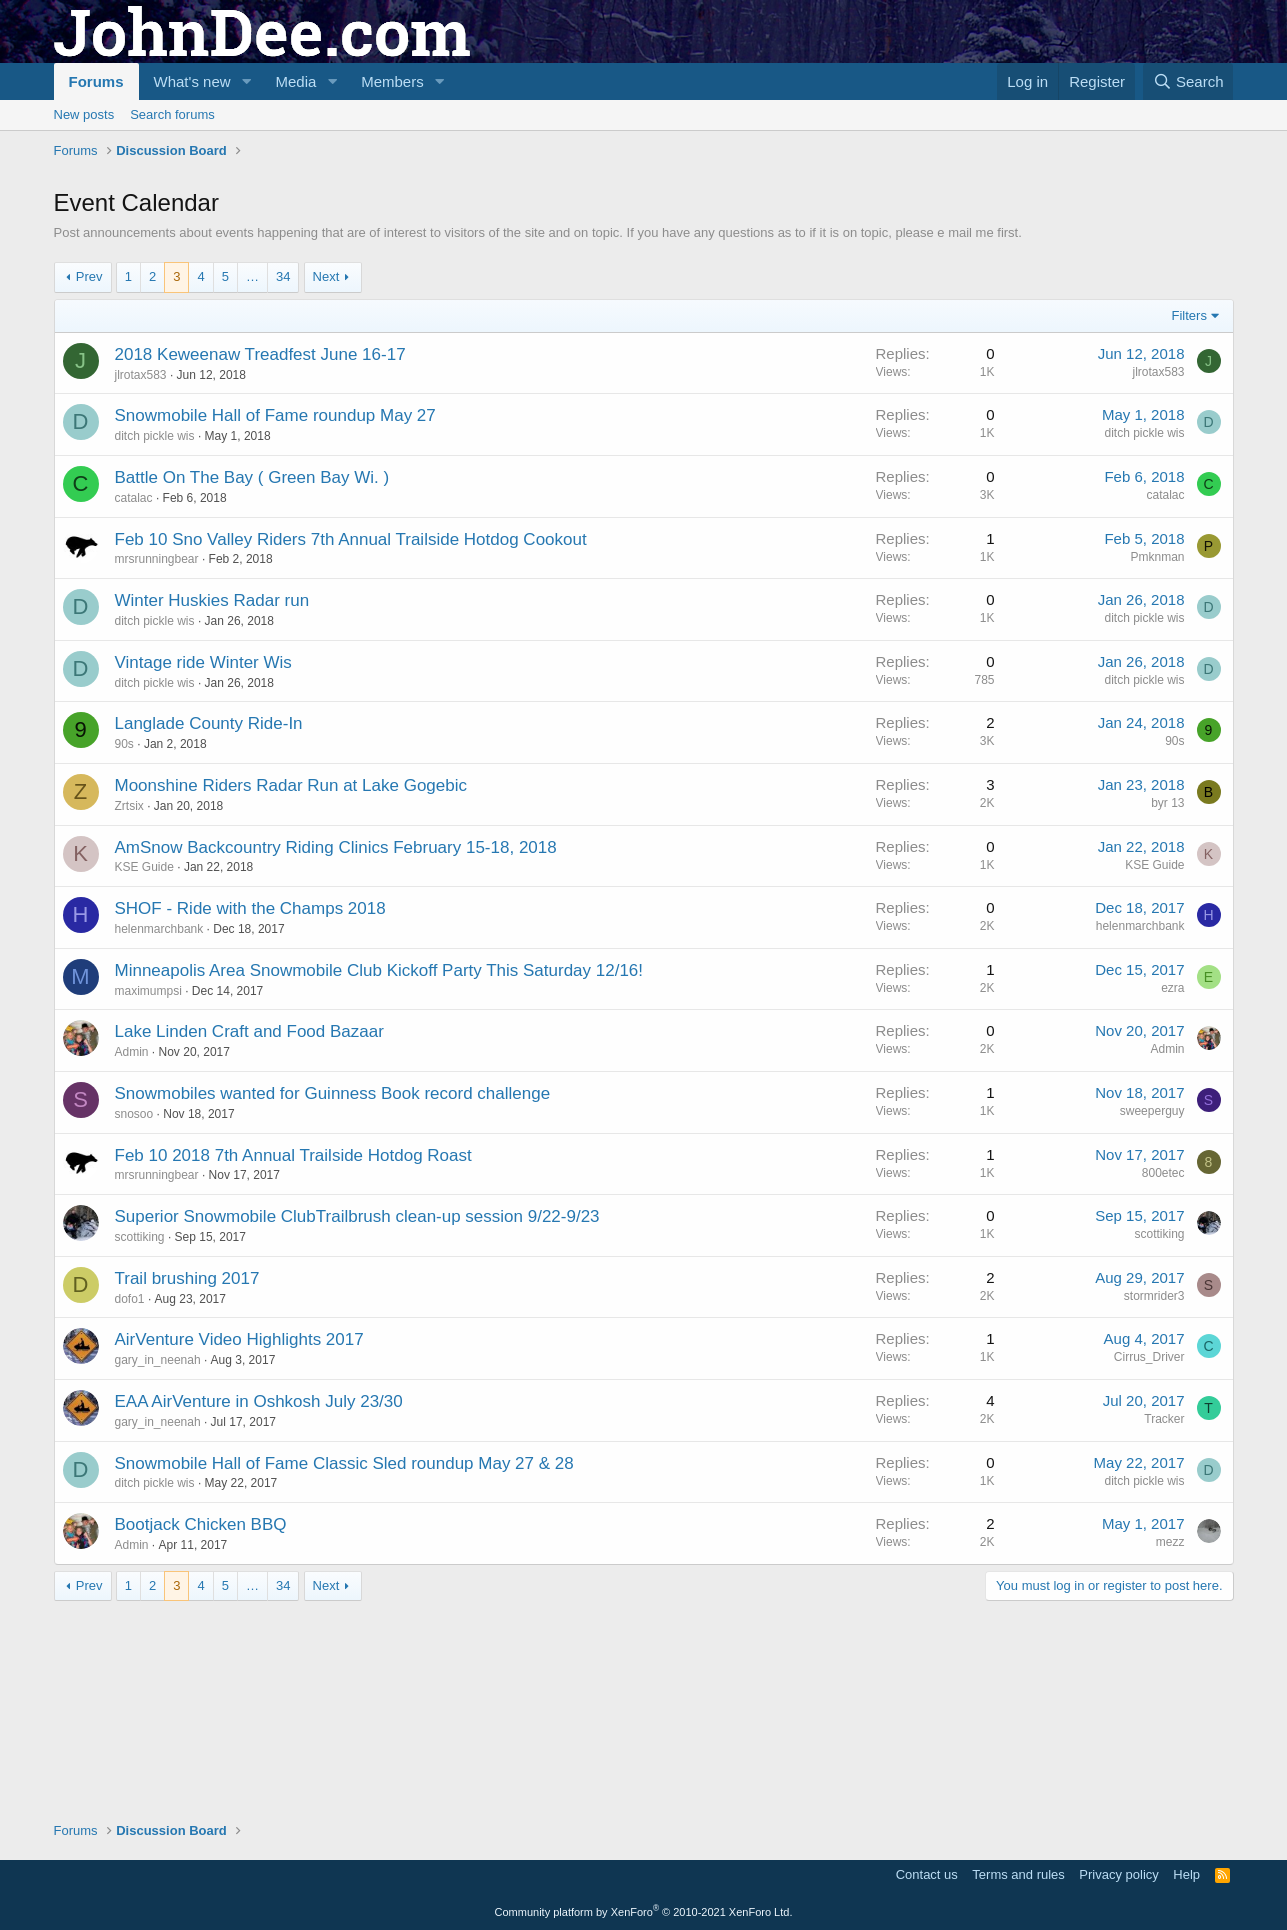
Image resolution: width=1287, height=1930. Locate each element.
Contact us (927, 1874)
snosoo (134, 1314)
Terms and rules (1018, 1874)
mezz (1170, 1742)
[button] (246, 81)
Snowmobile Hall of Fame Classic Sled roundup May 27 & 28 (344, 1663)
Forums (96, 81)
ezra (1172, 1188)
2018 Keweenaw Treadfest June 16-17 (260, 554)
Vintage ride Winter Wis (203, 862)
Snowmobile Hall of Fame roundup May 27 (275, 615)
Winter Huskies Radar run (212, 800)
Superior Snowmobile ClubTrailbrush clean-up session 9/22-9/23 (357, 1416)
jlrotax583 (141, 575)
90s (124, 944)
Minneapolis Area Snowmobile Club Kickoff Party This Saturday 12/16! (379, 1170)
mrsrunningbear (157, 759)
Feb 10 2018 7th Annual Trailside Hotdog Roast (293, 1355)
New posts (84, 114)
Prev (89, 476)
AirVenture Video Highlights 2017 (239, 1539)
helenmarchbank (159, 1129)
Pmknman (1157, 757)
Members (392, 81)
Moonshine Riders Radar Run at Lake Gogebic (291, 985)
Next (326, 476)
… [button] (252, 476)
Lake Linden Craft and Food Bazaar (249, 1231)
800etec (1163, 1373)
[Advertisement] (418, 221)
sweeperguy (1152, 1311)
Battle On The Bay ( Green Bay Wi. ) (252, 677)
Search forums (172, 114)
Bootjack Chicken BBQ (201, 1724)
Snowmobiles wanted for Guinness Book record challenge (333, 1293)
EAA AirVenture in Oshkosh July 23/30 (259, 1601)
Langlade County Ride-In (209, 923)
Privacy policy (1118, 1874)
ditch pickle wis (155, 636)
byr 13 (1167, 1003)
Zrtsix (129, 1006)
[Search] (1188, 81)
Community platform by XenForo (644, 1912)
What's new (192, 81)
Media (295, 81)
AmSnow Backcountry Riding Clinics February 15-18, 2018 (336, 1047)
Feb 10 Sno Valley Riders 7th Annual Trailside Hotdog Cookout (351, 739)
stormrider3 (1154, 1496)
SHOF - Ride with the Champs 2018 (250, 1108)
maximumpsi (148, 1191)
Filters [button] (1189, 515)
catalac (134, 698)
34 (283, 476)
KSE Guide (144, 1067)
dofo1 (130, 1499)
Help (1186, 1874)
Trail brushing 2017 (187, 1478)
